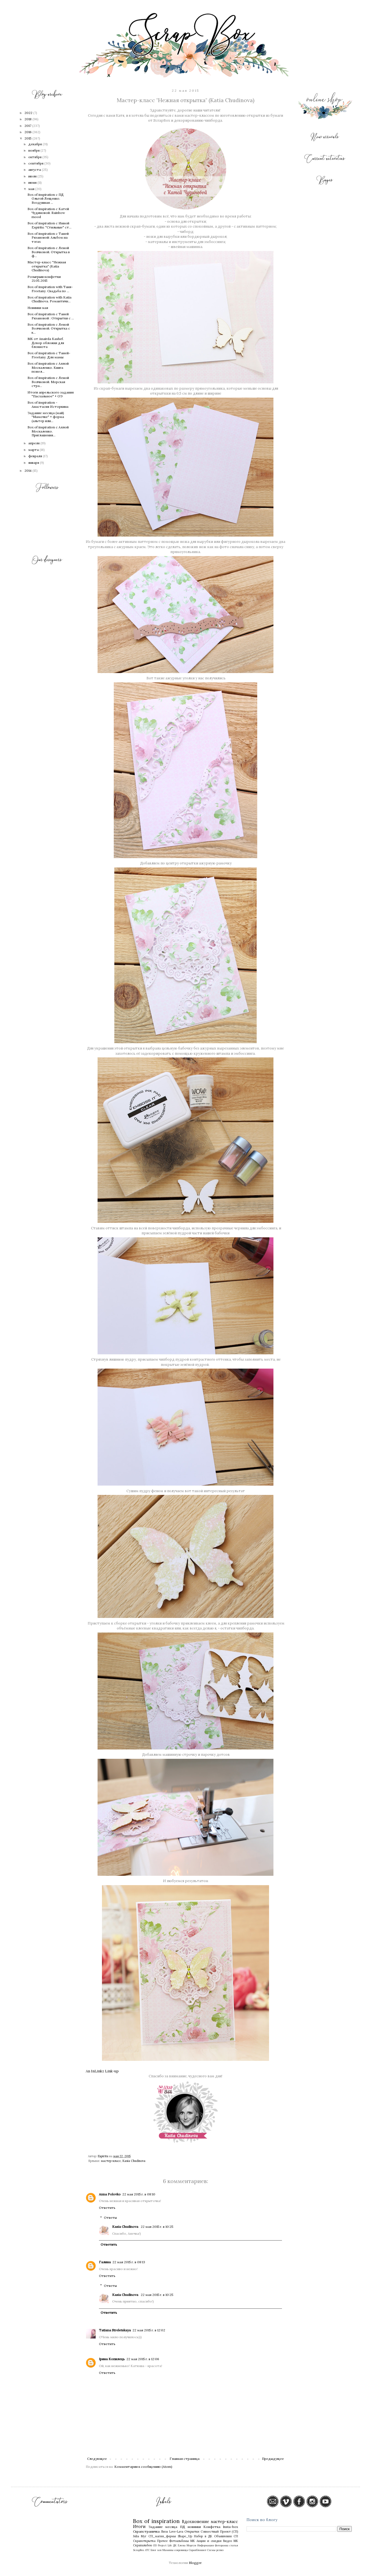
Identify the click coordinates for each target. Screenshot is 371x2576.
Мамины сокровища (175, 2550)
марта (34, 450)
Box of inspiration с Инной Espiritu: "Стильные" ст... (49, 225)
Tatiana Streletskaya (115, 2330)
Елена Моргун (187, 2545)
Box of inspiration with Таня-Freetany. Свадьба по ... (50, 289)
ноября (34, 150)
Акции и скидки (209, 2541)
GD (155, 2545)
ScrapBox (138, 2550)
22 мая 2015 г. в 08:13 (128, 2262)
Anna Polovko (110, 2194)
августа (35, 170)
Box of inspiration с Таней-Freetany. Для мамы (48, 355)
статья (233, 2545)
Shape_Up (185, 2536)
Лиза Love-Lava (172, 2531)
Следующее (97, 2459)
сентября (36, 163)
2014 (28, 470)
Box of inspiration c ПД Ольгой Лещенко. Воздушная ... (45, 198)
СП (236, 2536)
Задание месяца (162, 2527)
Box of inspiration (156, 2521)
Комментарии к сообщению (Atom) (143, 2467)
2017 (28, 126)
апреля (34, 443)
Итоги (139, 2526)
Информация (205, 2545)
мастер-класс (111, 2161)
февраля (35, 456)
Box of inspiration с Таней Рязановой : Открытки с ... (50, 316)
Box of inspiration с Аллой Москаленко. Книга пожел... (48, 367)
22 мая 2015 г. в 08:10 (138, 2194)
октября (35, 157)
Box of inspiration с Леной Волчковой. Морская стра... (48, 382)
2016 (28, 132)
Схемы (211, 2550)
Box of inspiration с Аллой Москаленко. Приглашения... (48, 431)
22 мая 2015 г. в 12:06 (142, 2359)
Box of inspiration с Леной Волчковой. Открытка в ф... (48, 252)
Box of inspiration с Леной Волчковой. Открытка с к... (48, 328)
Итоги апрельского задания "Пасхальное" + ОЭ (50, 394)
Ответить (107, 2208)
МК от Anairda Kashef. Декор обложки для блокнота (45, 343)
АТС (147, 2550)
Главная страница (185, 2459)
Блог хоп (156, 2550)
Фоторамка (221, 2545)
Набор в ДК (203, 2536)
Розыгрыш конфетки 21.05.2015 (44, 279)
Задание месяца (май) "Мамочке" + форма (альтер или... (45, 417)
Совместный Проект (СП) (219, 2531)
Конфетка (211, 2527)
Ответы (110, 2217)
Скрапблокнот (197, 2550)
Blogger (195, 2563)
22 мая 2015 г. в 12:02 (148, 2330)
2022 (28, 113)
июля (32, 176)
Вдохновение (195, 2521)
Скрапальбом (142, 2545)
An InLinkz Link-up (102, 2071)
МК (192, 2541)
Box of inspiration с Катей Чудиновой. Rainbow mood (48, 213)
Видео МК (230, 2541)
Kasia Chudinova (134, 2161)
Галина (105, 2262)
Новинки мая (37, 308)
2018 (28, 119)
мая (31, 189)
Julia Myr (139, 2536)
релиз (219, 2550)
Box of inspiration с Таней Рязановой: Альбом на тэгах (48, 237)
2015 (28, 138)
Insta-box (230, 2527)
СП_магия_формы (162, 2536)
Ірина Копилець (112, 2359)
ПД (182, 2527)
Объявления (223, 2536)
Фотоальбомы (179, 2541)
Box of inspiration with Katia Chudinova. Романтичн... (49, 299)
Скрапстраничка (146, 2531)
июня (32, 182)
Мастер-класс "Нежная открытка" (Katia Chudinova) (46, 266)
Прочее (162, 2541)
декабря (35, 144)
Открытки (191, 2531)
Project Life (165, 2545)
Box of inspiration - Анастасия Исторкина (47, 404)
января (34, 463)
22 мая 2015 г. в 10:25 (157, 2227)
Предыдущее (273, 2459)
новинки (194, 2527)
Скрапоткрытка (144, 2541)
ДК (175, 2545)
